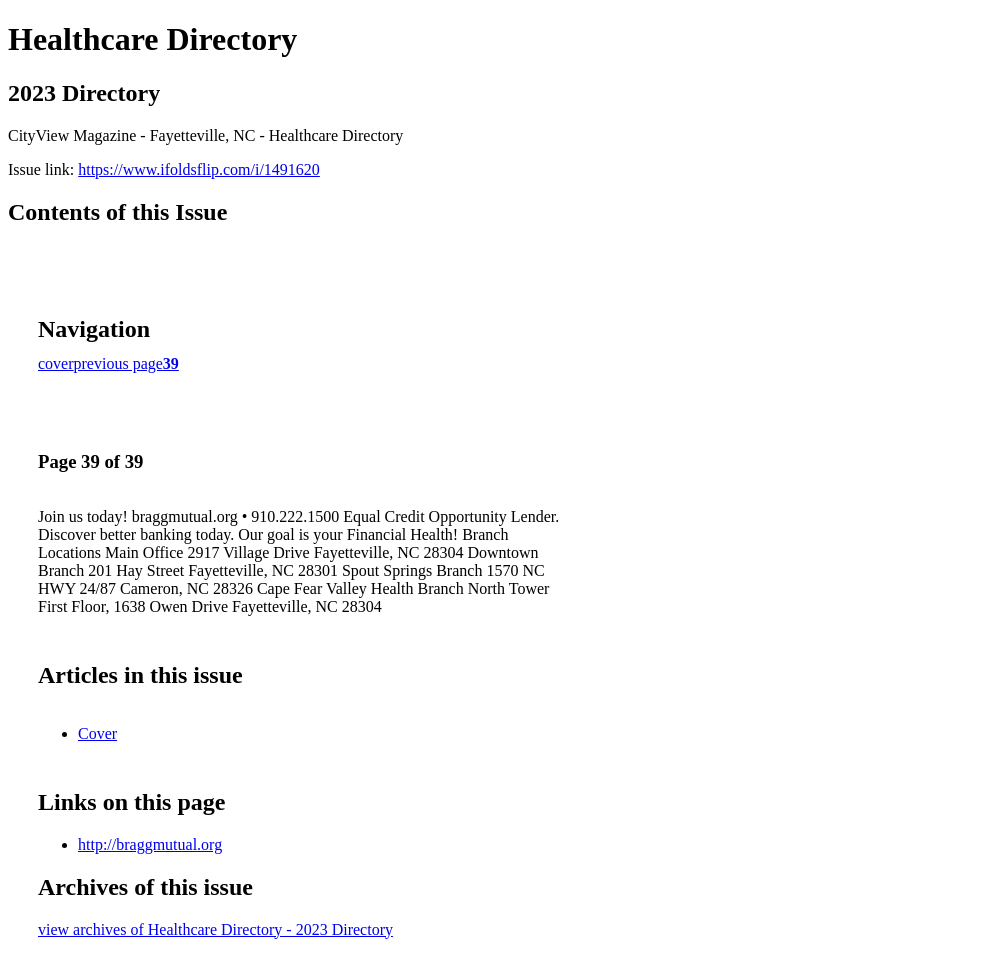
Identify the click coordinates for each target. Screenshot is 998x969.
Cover (97, 733)
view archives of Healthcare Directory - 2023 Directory (215, 929)
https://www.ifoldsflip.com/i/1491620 (199, 169)
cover (56, 363)
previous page (118, 363)
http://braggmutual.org (150, 844)
